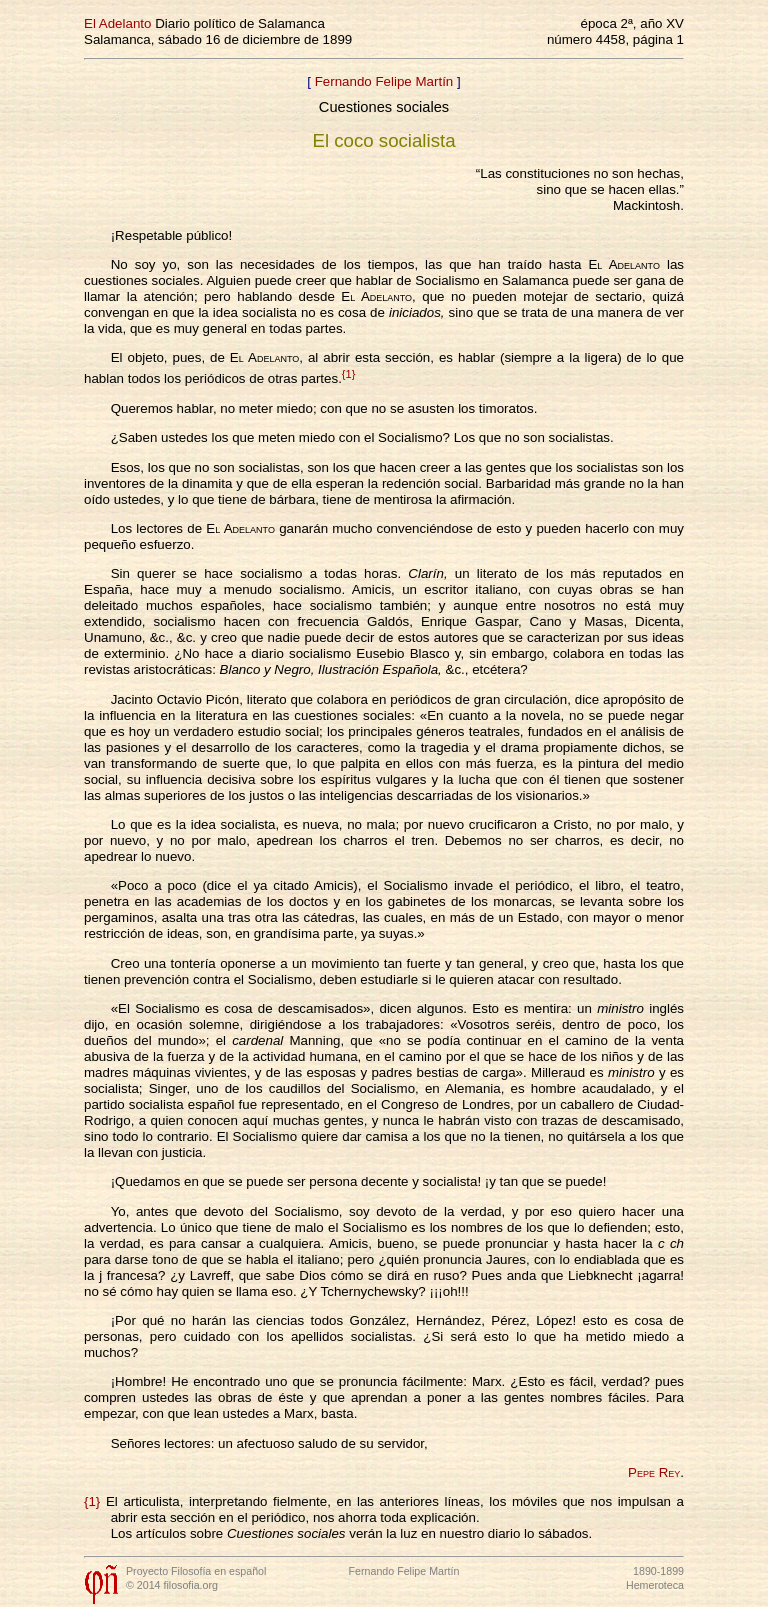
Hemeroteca (655, 1585)
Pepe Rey (654, 1472)
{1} (349, 374)
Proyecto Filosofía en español (196, 1571)
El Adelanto (117, 23)
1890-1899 (658, 1571)
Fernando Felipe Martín (384, 81)
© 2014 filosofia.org (172, 1585)
